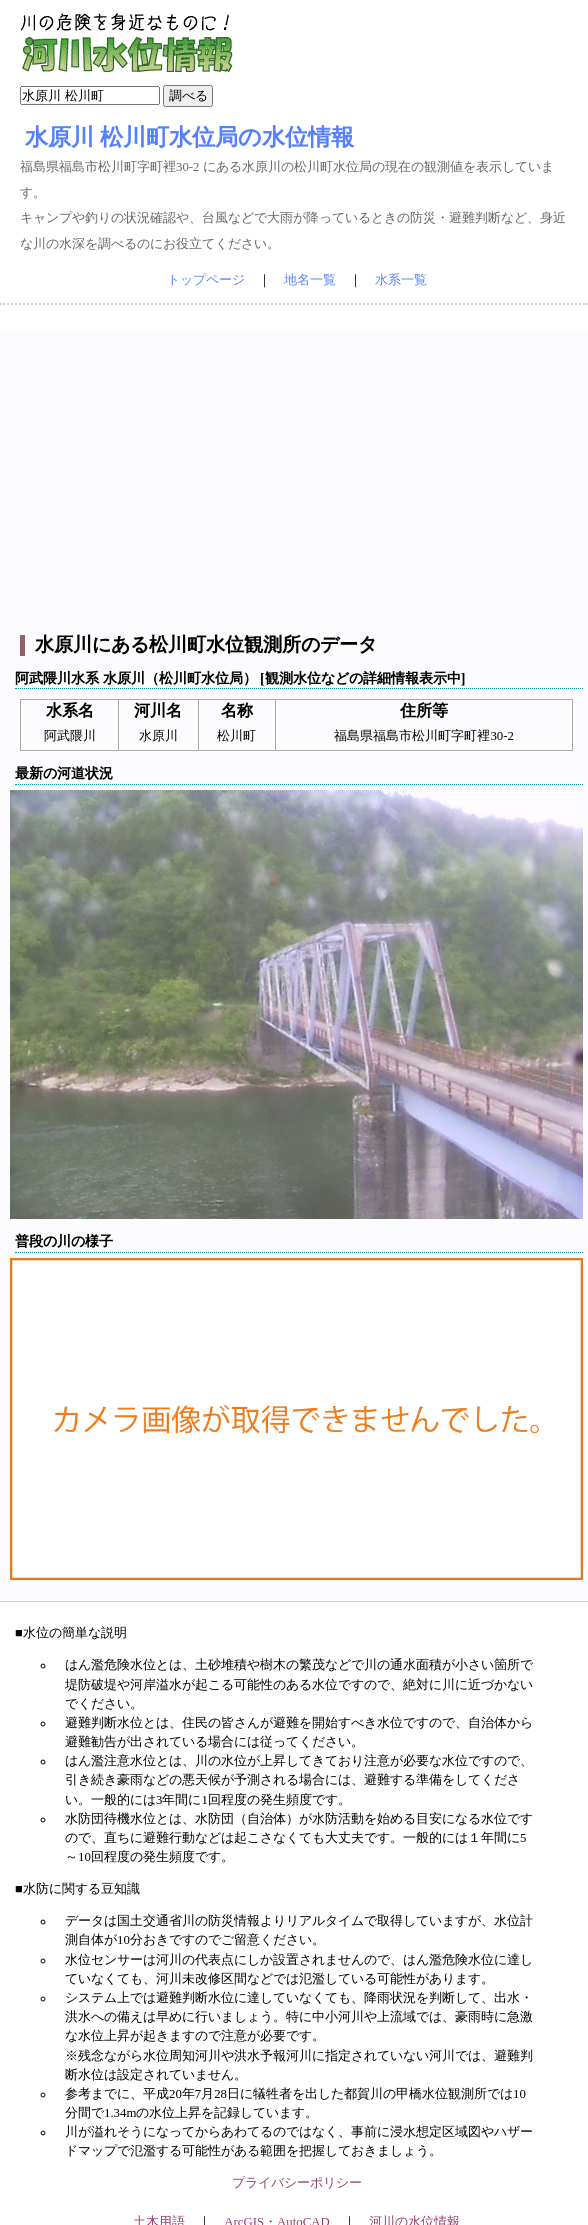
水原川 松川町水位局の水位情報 (189, 137)
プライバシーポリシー (297, 2183)
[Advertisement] (297, 470)
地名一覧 (310, 280)
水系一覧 (401, 280)
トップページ (206, 280)
